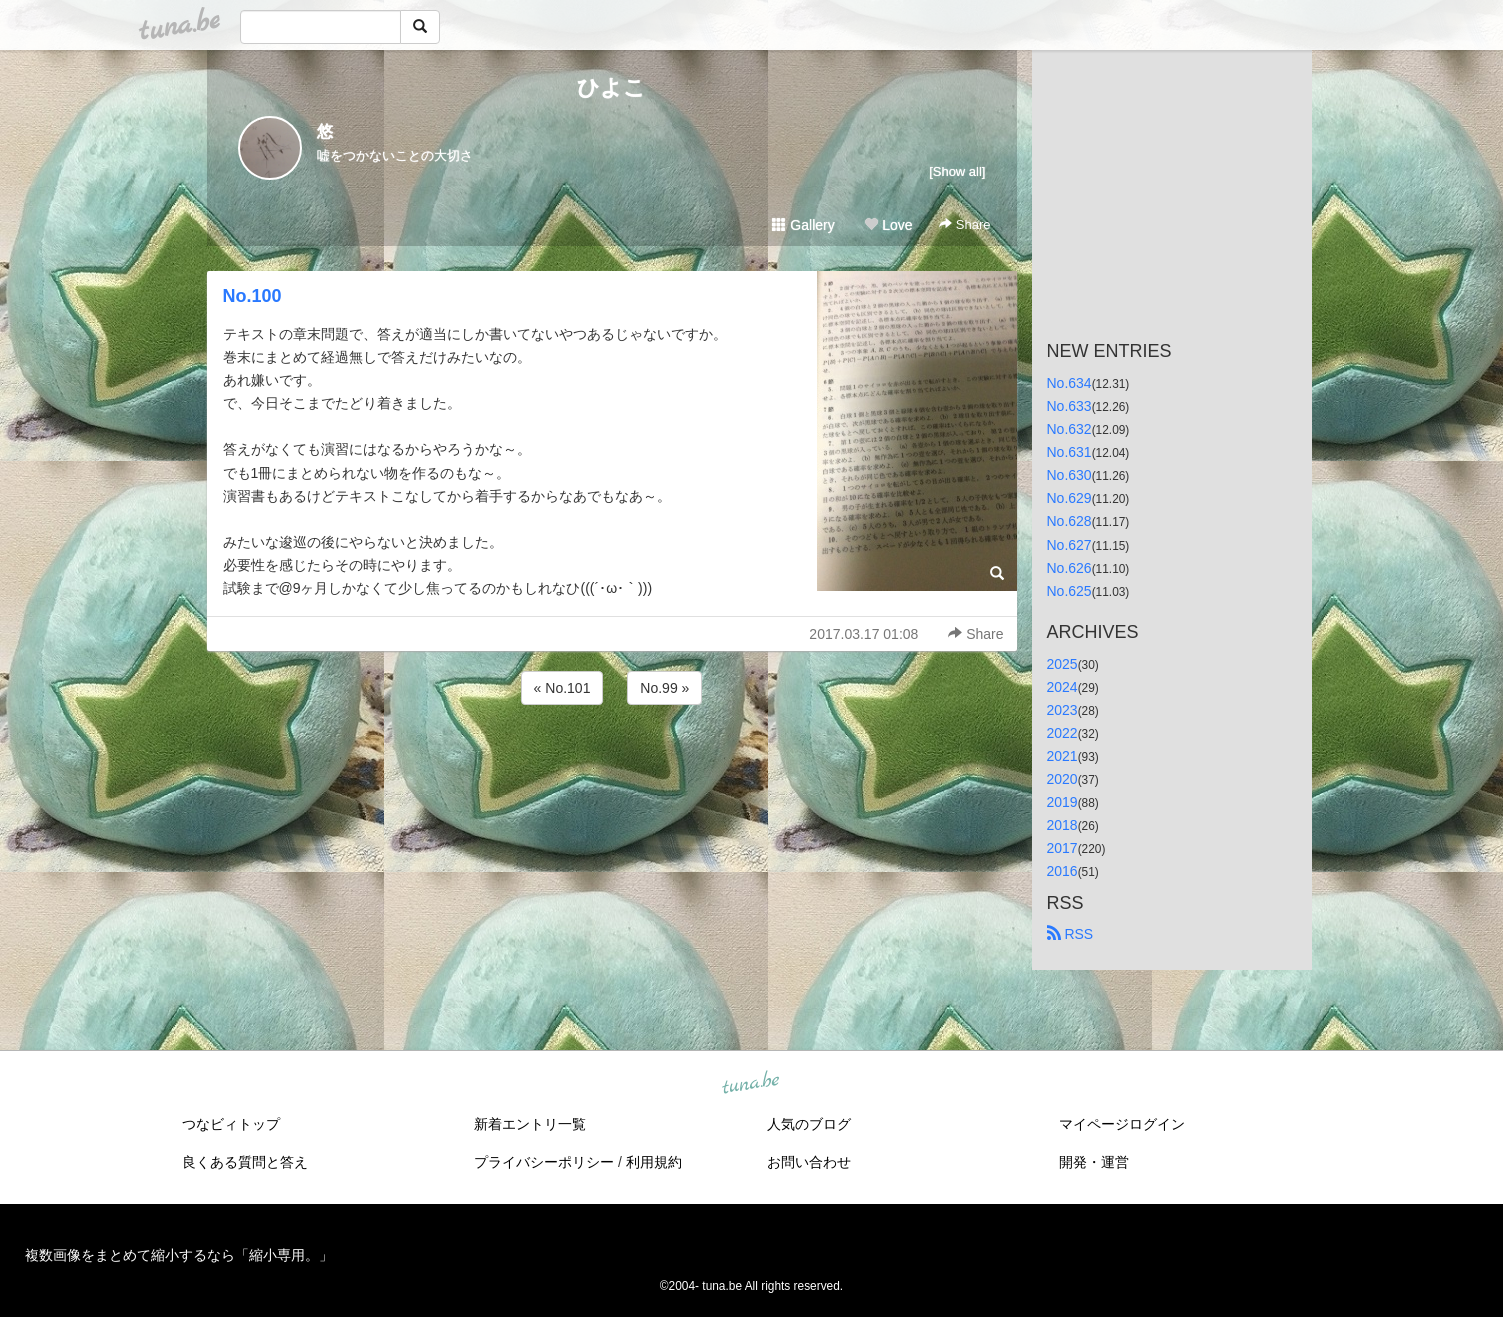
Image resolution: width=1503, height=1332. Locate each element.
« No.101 (562, 688)
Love (888, 225)
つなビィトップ (231, 1124)
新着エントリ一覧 (530, 1124)
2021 (1062, 756)
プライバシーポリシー (544, 1162)
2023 (1062, 710)
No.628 (1069, 521)
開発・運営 (1094, 1162)
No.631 (1069, 452)
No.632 (1069, 429)
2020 (1062, 779)
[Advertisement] (612, 763)
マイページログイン (1122, 1124)
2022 (1062, 733)
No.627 (1069, 545)
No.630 (1069, 475)
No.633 (1069, 406)
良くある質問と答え (245, 1162)
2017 (1062, 848)
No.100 (252, 296)
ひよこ (611, 87)
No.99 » (664, 688)
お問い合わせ (809, 1162)
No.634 (1069, 383)
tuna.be (751, 1083)
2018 (1062, 825)
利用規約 (654, 1162)
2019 (1062, 802)
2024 (1062, 687)
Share (964, 224)
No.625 (1069, 591)
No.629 (1069, 498)
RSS (1070, 934)
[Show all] (957, 171)
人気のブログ (809, 1124)
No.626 (1069, 568)
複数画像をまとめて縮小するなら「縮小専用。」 (179, 1255)
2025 (1062, 664)
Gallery (803, 225)
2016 (1062, 871)
